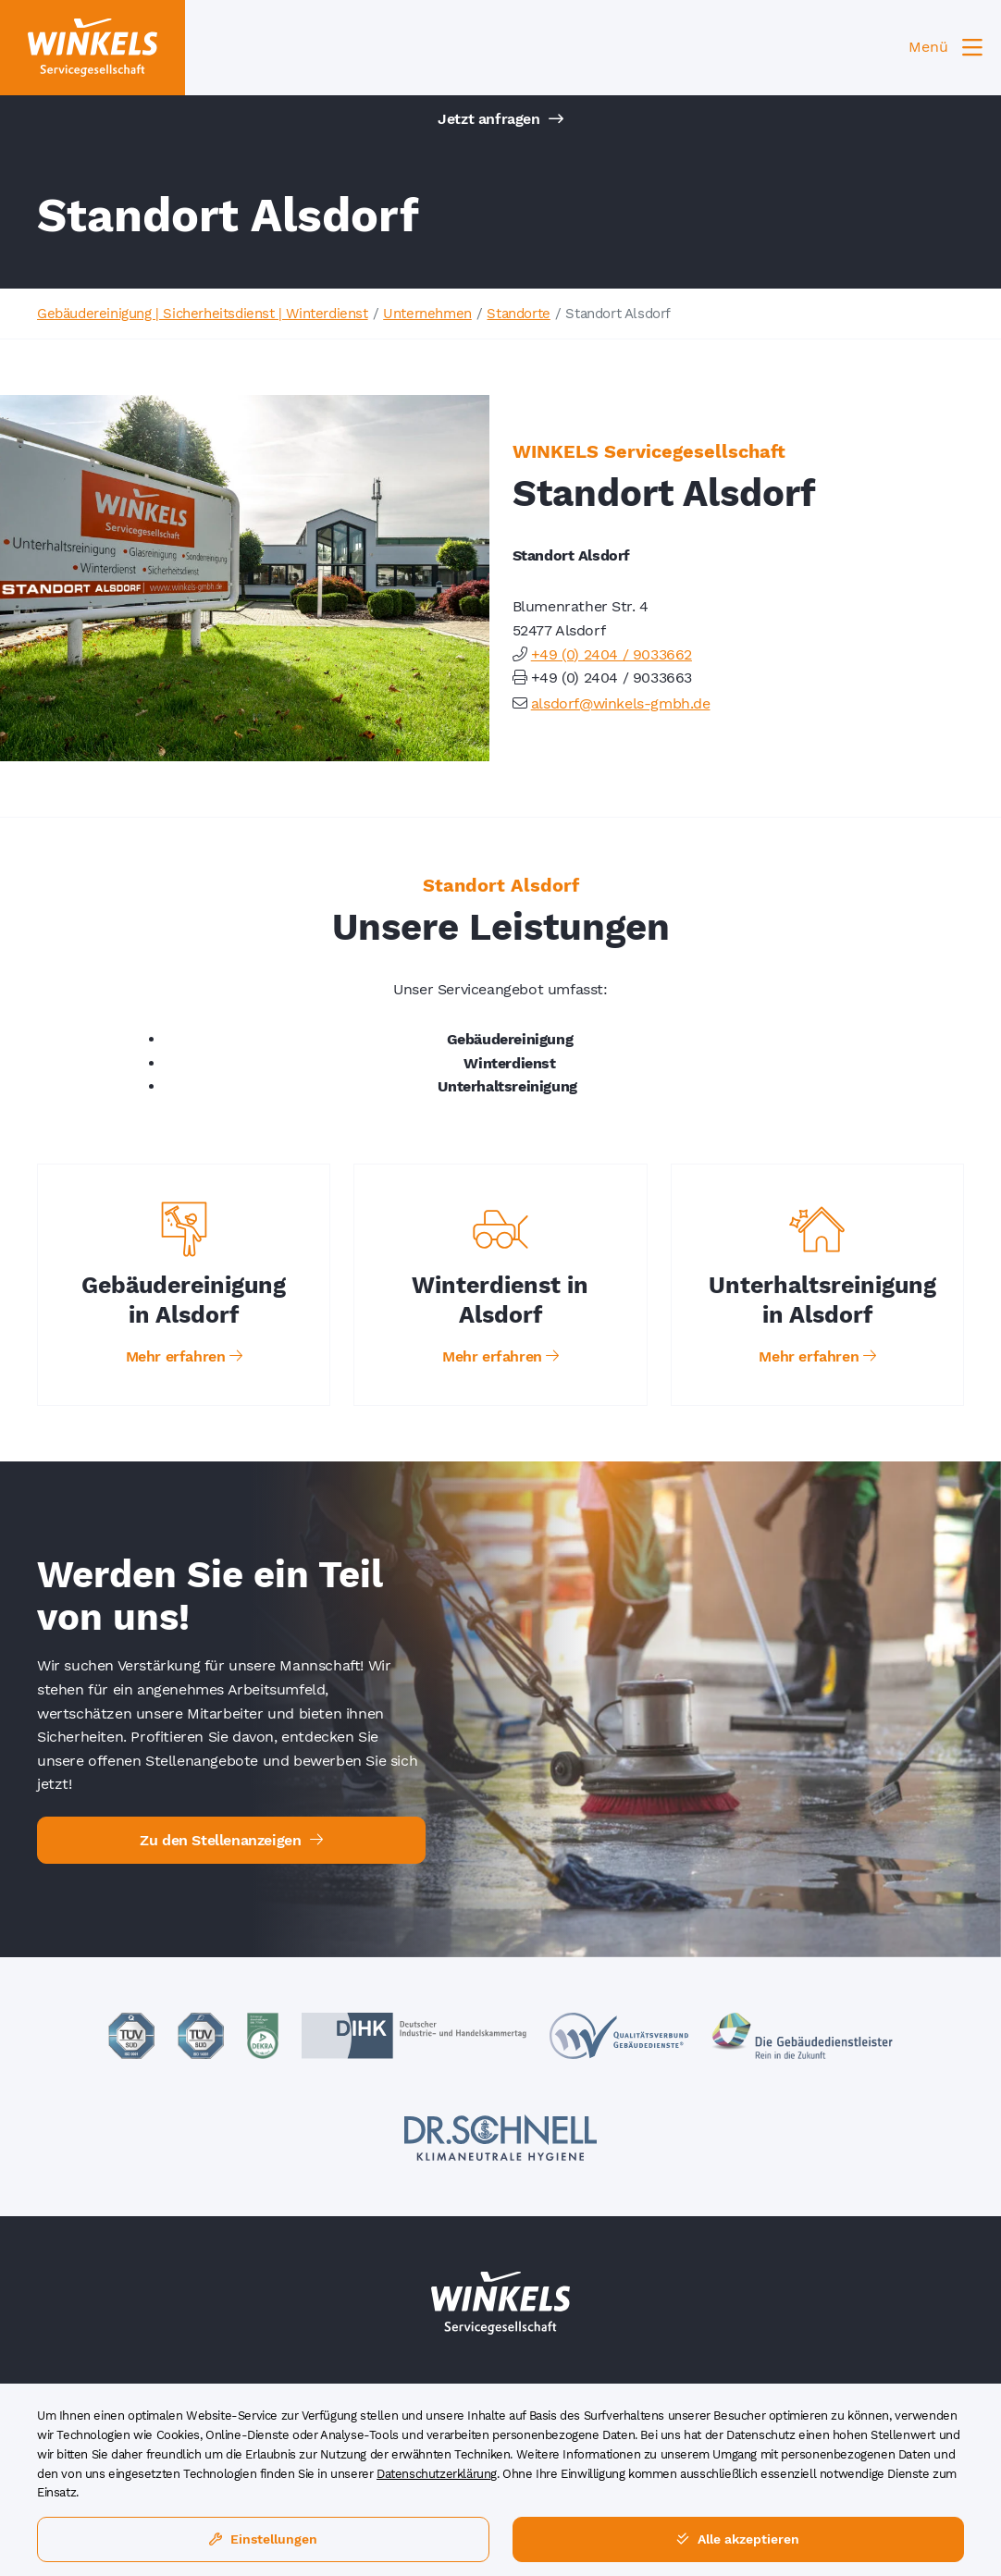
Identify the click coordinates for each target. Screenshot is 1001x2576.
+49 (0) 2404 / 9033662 (611, 654)
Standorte (518, 313)
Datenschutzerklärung (437, 2474)
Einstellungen (263, 2539)
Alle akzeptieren (737, 2539)
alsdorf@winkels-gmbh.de (621, 703)
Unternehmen (427, 313)
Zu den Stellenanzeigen (231, 1840)
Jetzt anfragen (500, 119)
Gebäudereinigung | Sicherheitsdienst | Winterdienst (202, 313)
